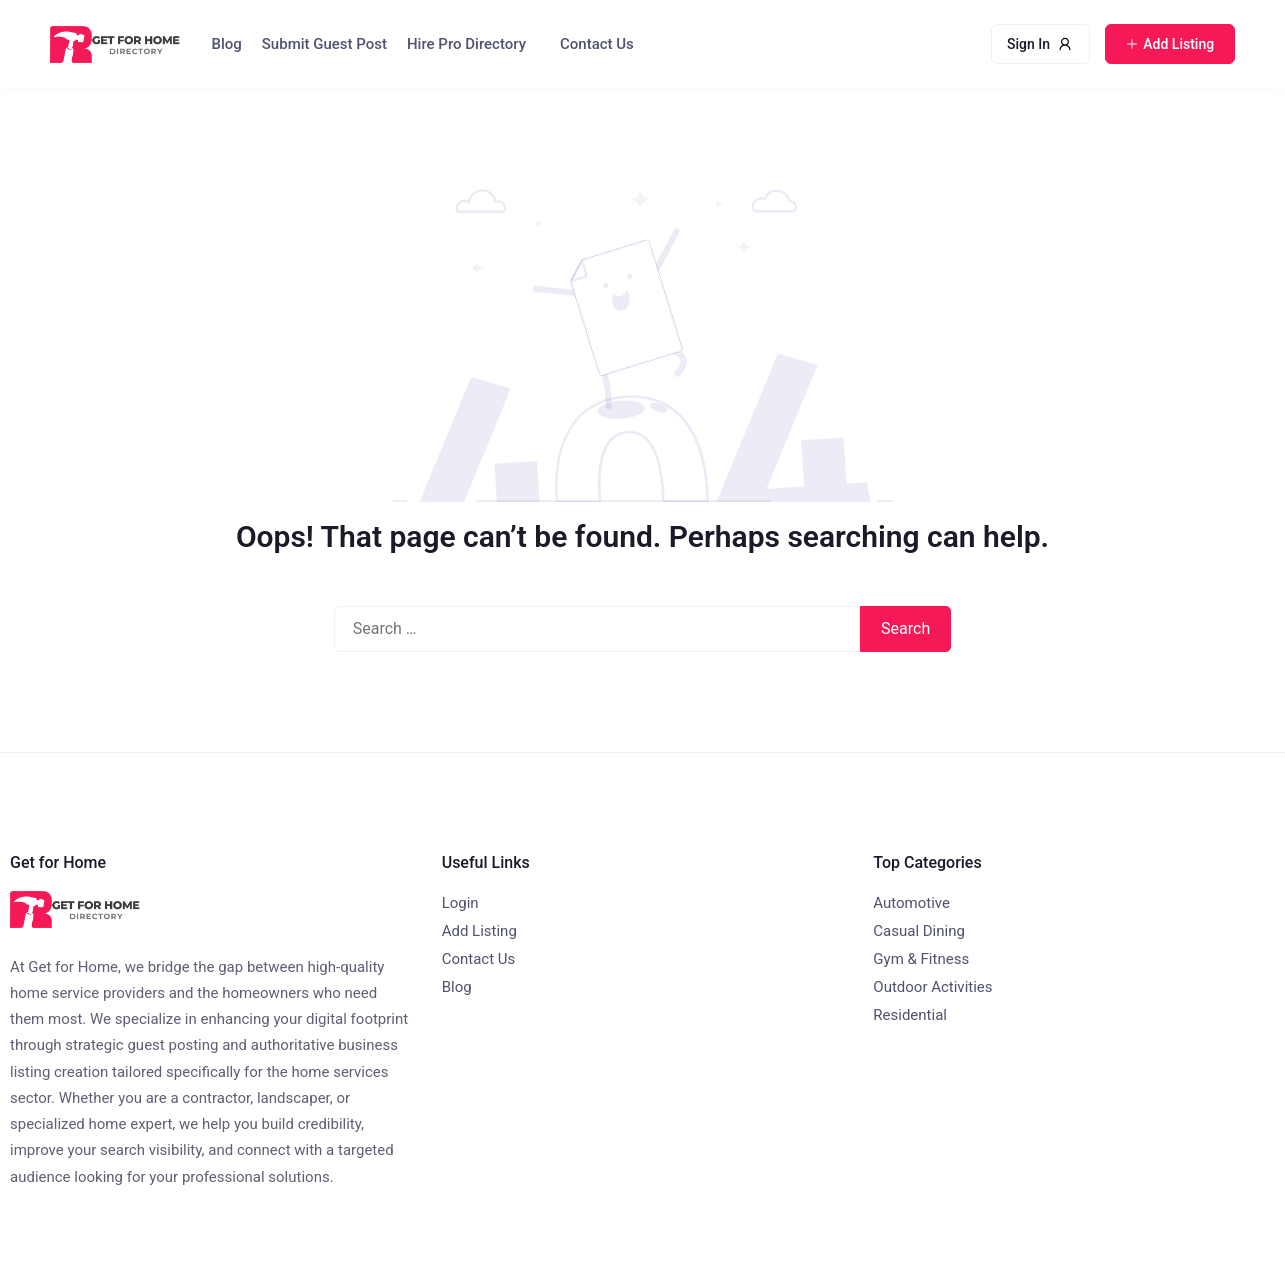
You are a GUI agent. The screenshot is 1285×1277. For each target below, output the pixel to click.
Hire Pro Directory (466, 44)
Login (460, 903)
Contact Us (597, 44)
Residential (910, 1015)
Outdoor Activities (932, 987)
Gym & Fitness (921, 959)
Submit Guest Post (324, 44)
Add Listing (479, 931)
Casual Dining (919, 931)
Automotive (911, 903)
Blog (227, 44)
